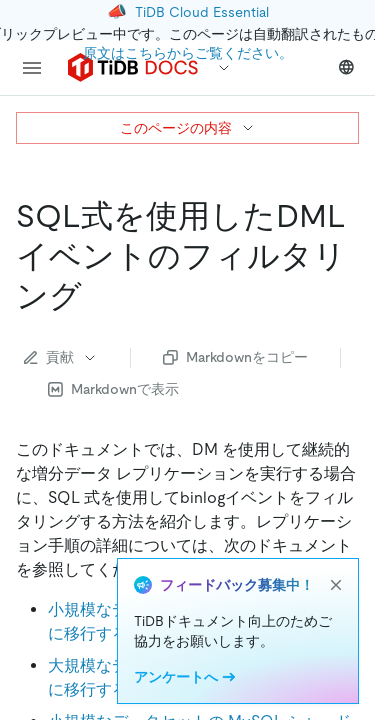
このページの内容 (188, 128)
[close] (336, 585)
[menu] (32, 68)
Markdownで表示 (113, 389)
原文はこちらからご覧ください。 (188, 53)
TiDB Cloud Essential (202, 12)
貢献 (61, 357)
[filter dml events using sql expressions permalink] (98, 296)
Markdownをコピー (235, 357)
